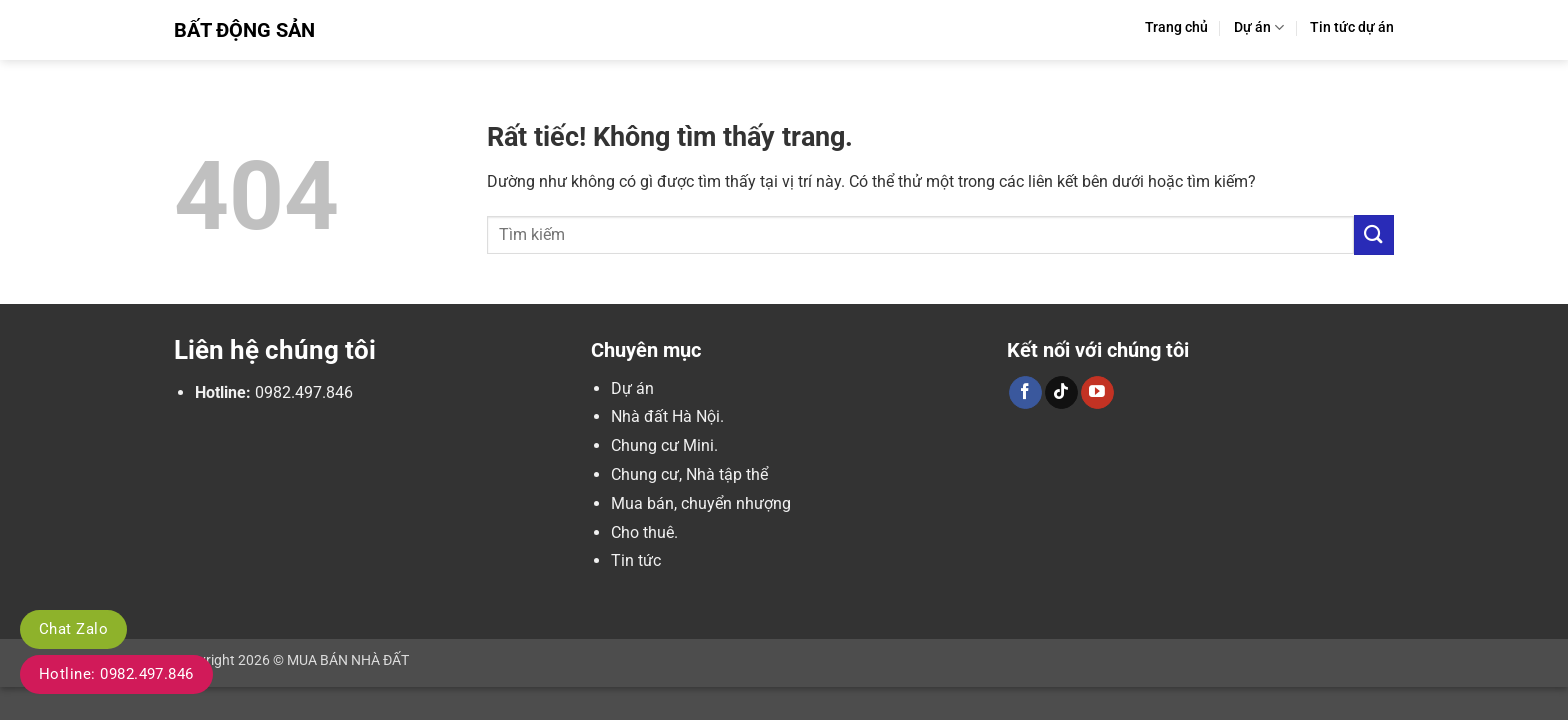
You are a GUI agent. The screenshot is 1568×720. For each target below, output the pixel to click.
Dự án (1259, 27)
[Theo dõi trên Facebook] (1025, 393)
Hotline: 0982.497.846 (116, 674)
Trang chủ (1176, 27)
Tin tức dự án (1352, 27)
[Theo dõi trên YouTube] (1097, 393)
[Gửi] (1374, 234)
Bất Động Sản (244, 30)
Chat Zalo (73, 629)
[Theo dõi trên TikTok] (1061, 393)
